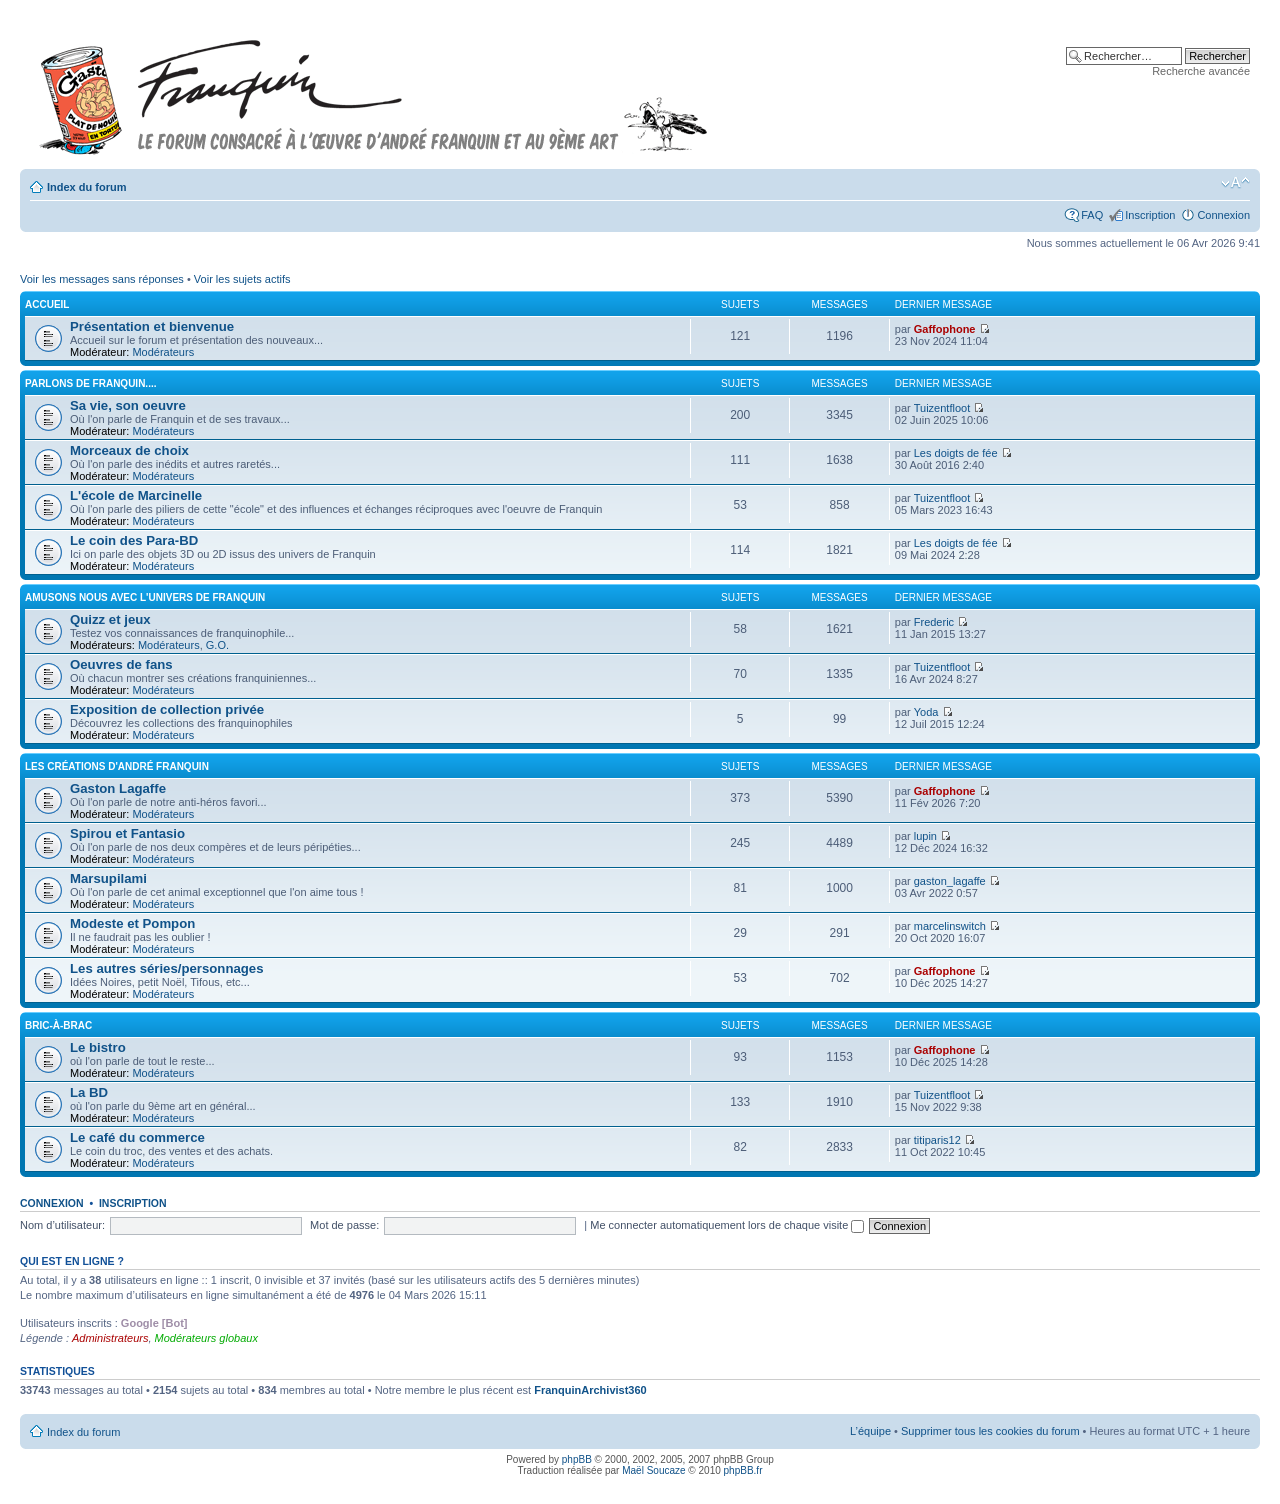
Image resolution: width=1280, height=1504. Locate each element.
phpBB (577, 1459)
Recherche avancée (1201, 71)
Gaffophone (945, 329)
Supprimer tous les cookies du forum (990, 1431)
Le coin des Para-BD (134, 540)
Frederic (934, 622)
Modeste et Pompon (132, 923)
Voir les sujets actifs (242, 279)
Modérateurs (163, 352)
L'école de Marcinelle (136, 495)
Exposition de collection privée (167, 709)
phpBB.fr (743, 1470)
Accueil (47, 304)
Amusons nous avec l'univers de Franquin (145, 597)
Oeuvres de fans (121, 664)
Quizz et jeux (110, 619)
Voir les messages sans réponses (102, 279)
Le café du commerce (137, 1137)
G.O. (217, 645)
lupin (925, 836)
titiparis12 (937, 1140)
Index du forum (86, 187)
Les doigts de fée (956, 453)
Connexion (1223, 215)
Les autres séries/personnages (167, 968)
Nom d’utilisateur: (62, 1225)
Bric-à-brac (58, 1025)
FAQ (1092, 215)
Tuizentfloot (942, 408)
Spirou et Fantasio (127, 833)
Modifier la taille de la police (1235, 183)
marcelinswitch (950, 926)
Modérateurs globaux (206, 1338)
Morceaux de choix (129, 450)
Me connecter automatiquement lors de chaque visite (727, 1225)
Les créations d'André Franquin (117, 766)
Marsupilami (108, 878)
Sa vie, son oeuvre (128, 405)
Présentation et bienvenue (152, 326)
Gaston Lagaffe (118, 788)
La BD (89, 1092)
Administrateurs (110, 1338)
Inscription (1150, 215)
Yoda (926, 712)
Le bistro (98, 1047)
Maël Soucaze (653, 1470)
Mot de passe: (344, 1225)
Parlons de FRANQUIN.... (90, 383)
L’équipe (870, 1431)
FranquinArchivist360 (590, 1390)
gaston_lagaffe (950, 881)
